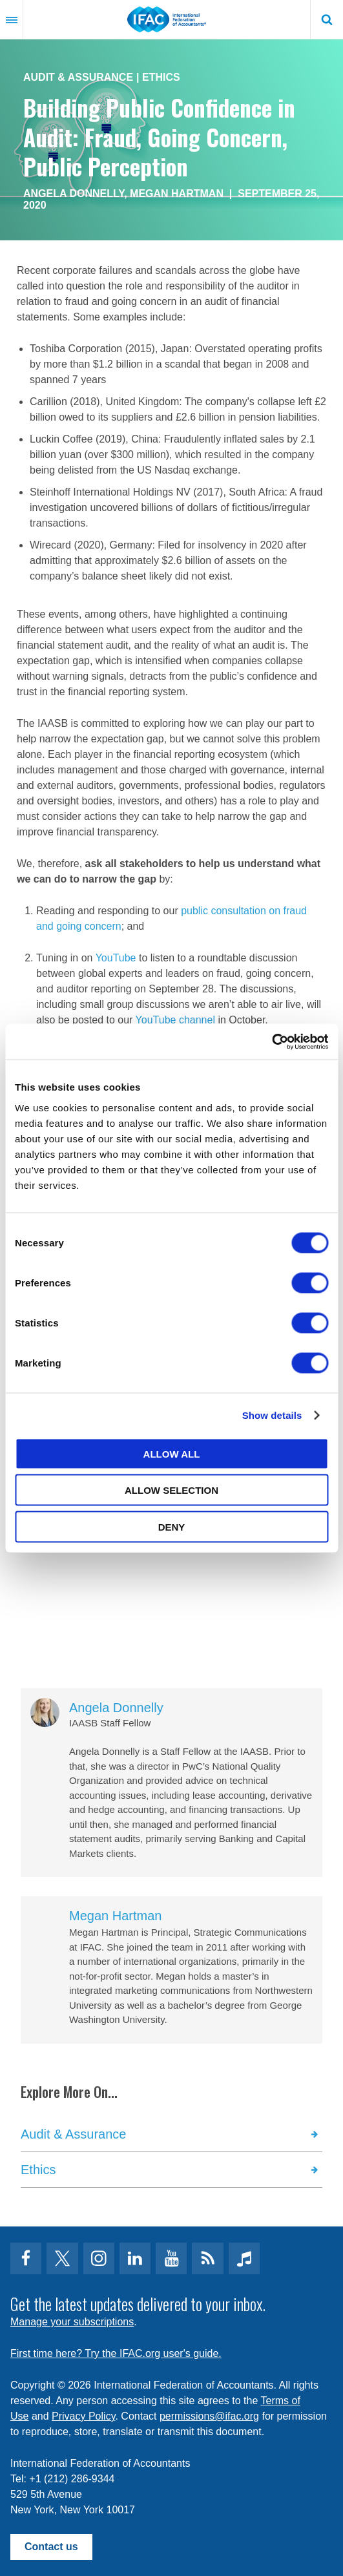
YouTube (116, 957)
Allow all (171, 1453)
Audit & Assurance (78, 77)
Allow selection (171, 1490)
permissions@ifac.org (209, 2416)
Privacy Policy (83, 2416)
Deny (171, 1526)
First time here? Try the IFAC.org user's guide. (116, 2353)
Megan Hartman (176, 193)
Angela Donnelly (73, 193)
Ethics (161, 77)
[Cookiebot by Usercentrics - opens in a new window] (271, 1041)
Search (327, 19)
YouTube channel (175, 1019)
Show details (272, 1415)
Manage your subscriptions (72, 2321)
